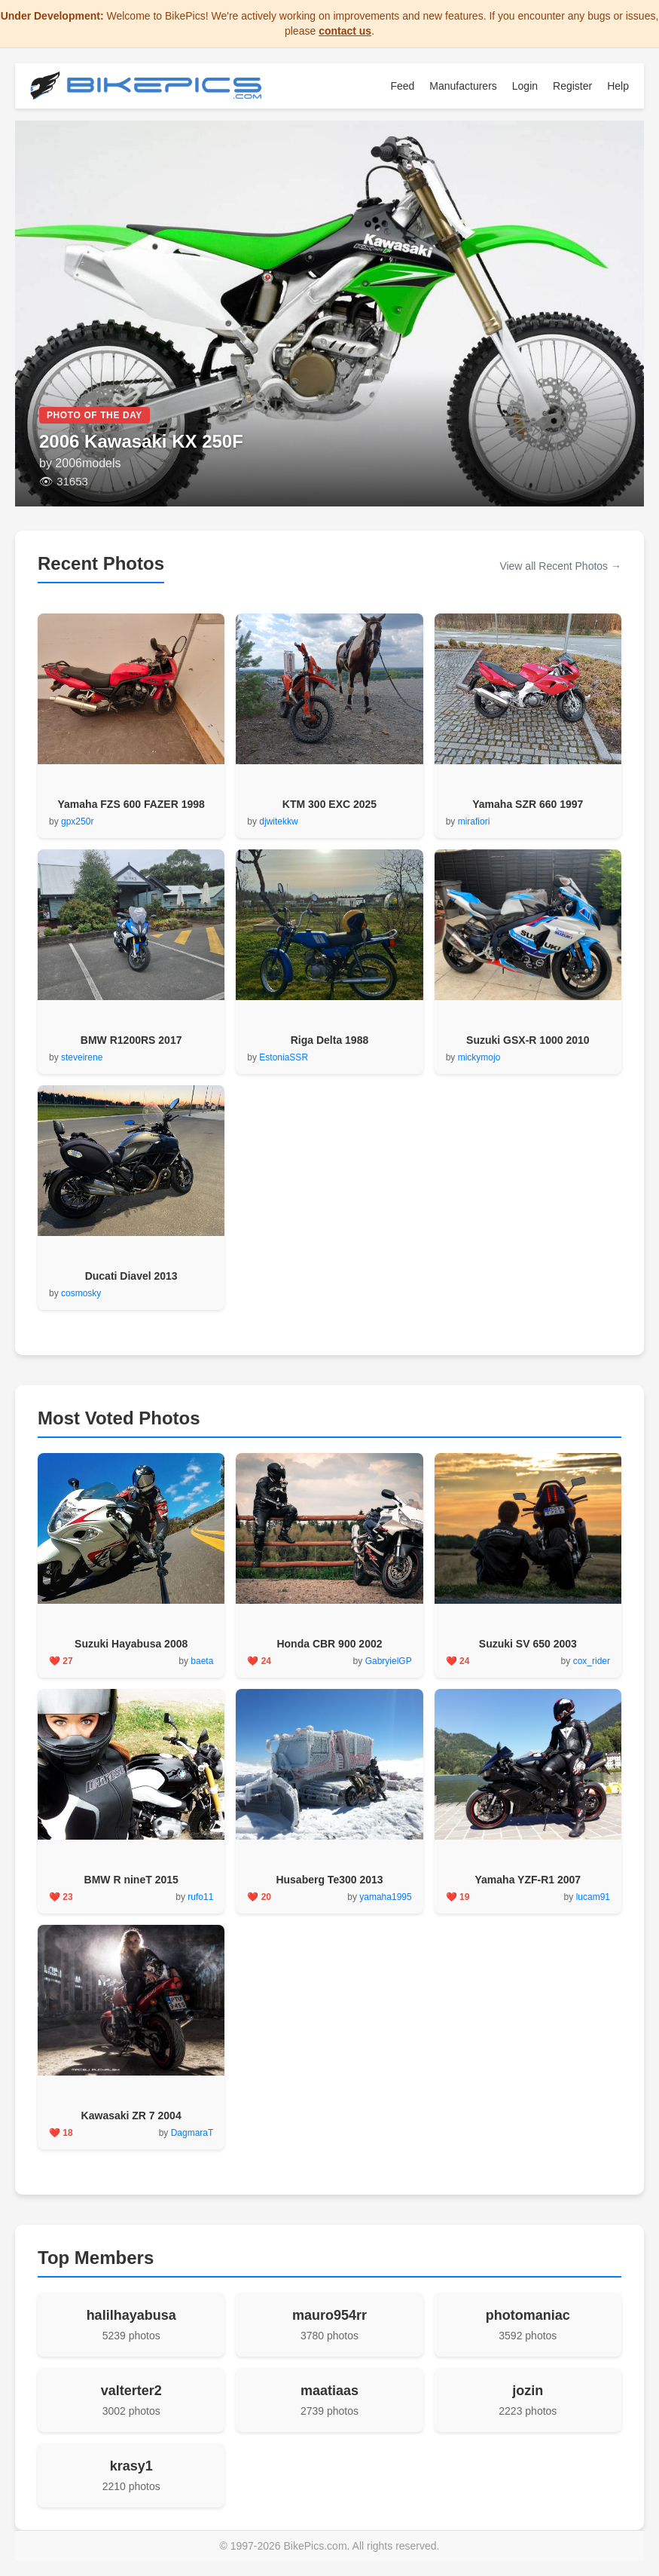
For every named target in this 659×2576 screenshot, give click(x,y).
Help (618, 86)
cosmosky (81, 1293)
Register (572, 86)
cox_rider (591, 1661)
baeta (202, 1661)
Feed (402, 86)
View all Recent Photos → (560, 566)
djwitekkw (278, 821)
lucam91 (593, 1897)
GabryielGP (388, 1661)
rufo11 (200, 1897)
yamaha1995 (385, 1897)
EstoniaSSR (283, 1057)
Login (525, 86)
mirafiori (474, 821)
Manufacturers (462, 86)
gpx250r (77, 821)
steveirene (81, 1057)
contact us (345, 31)
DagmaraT (192, 2133)
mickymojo (479, 1057)
